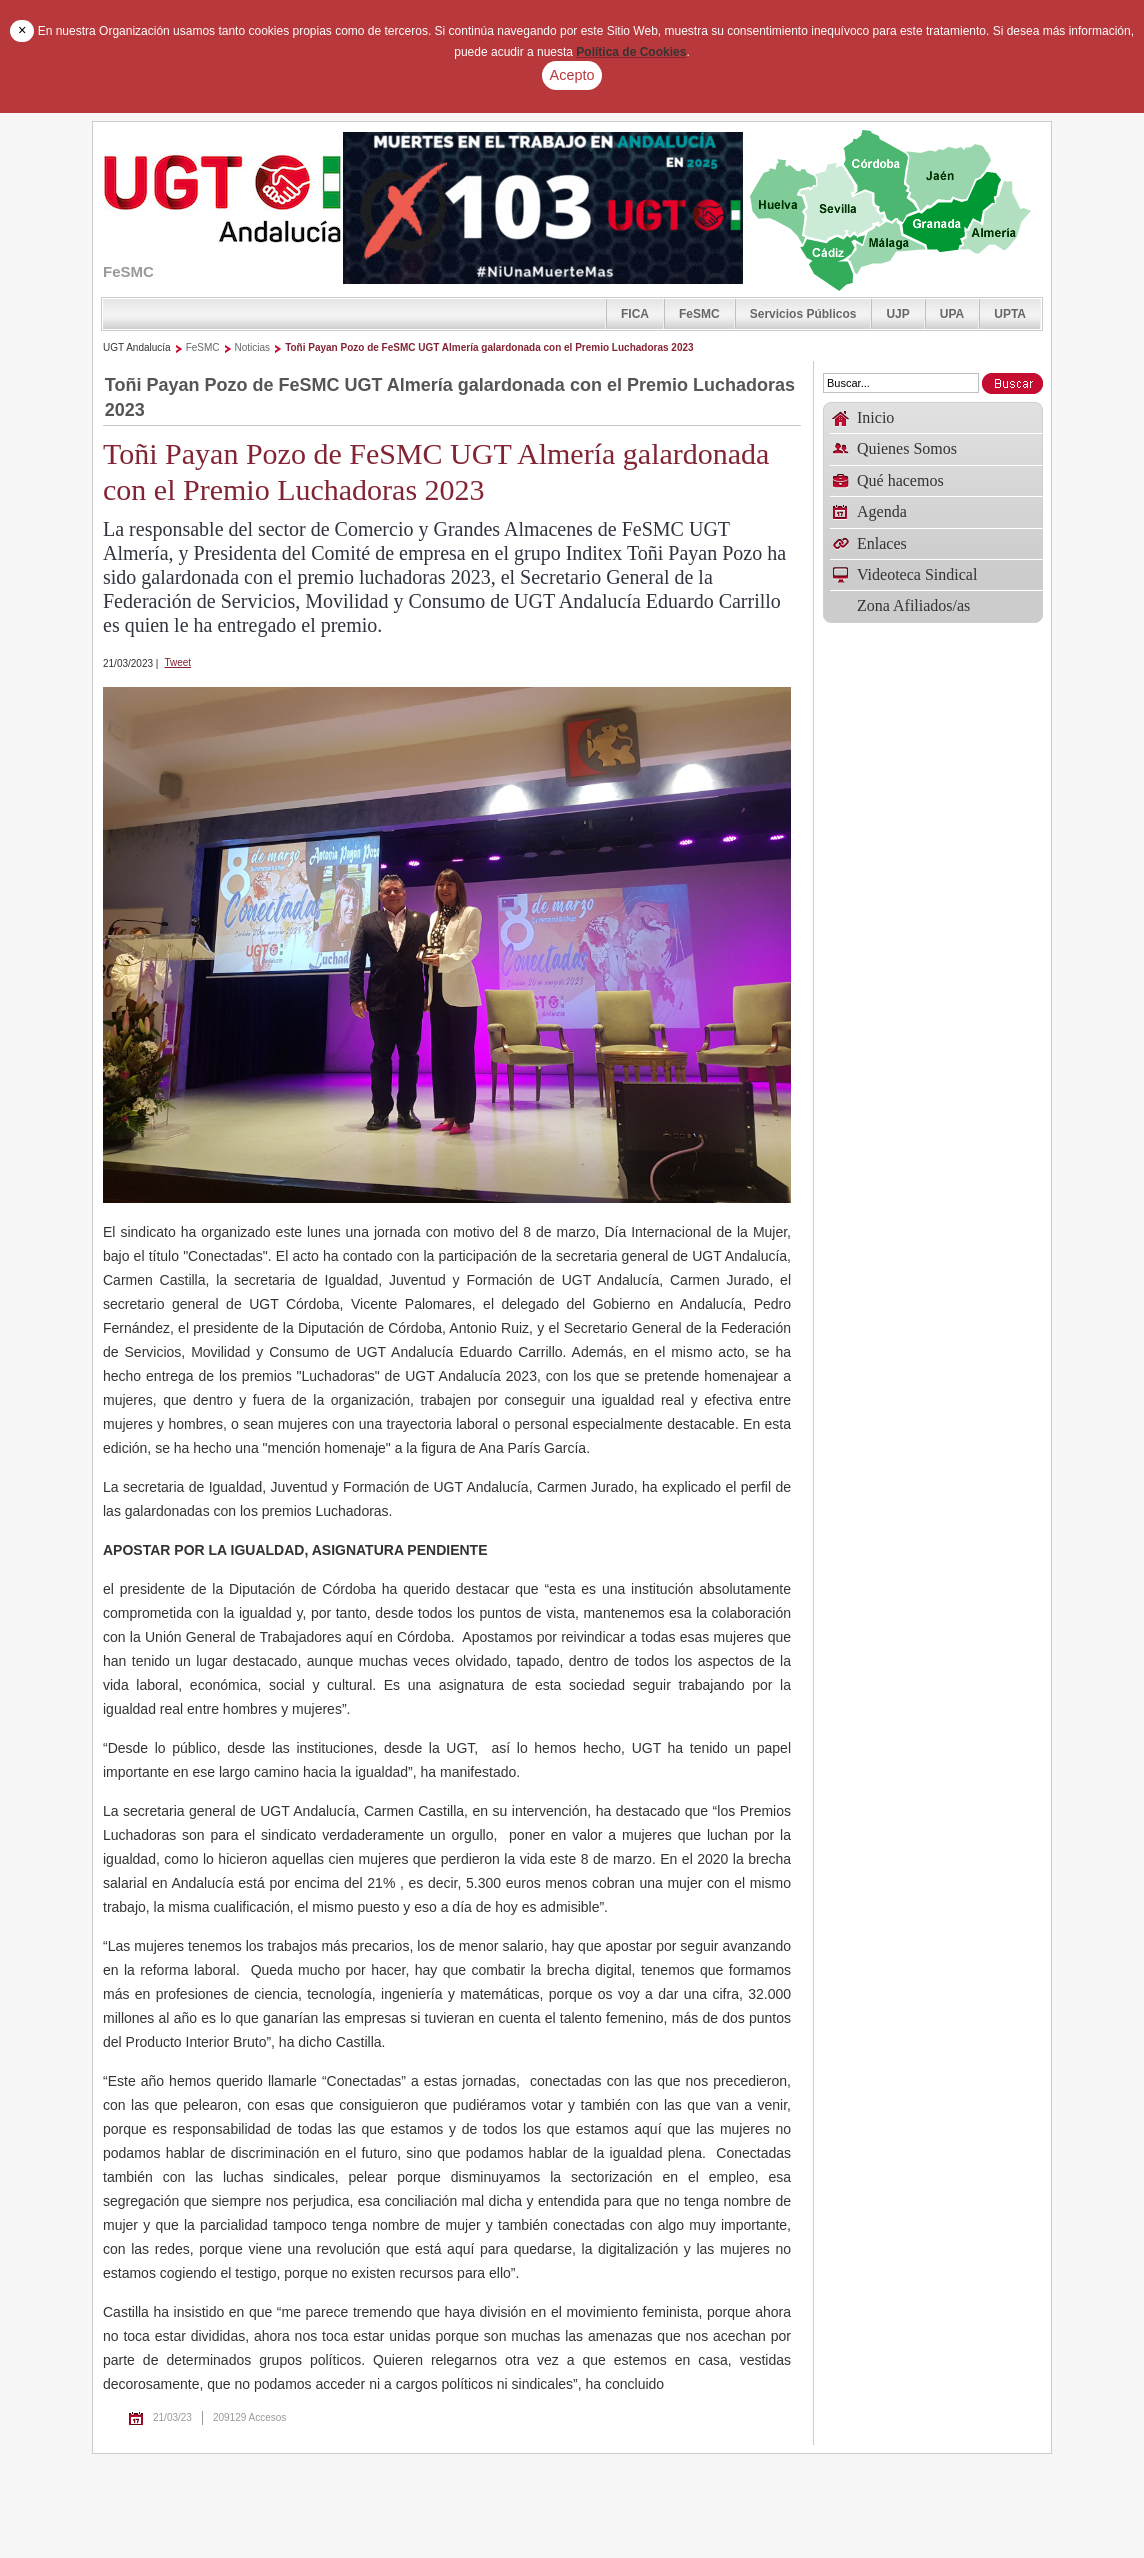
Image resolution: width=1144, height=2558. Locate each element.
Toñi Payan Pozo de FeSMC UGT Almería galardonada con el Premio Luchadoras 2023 (489, 347)
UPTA (1010, 314)
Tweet (177, 662)
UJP (897, 314)
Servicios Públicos (803, 314)
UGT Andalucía (137, 347)
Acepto (572, 75)
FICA (635, 314)
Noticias (253, 347)
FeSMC (699, 314)
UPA (952, 314)
